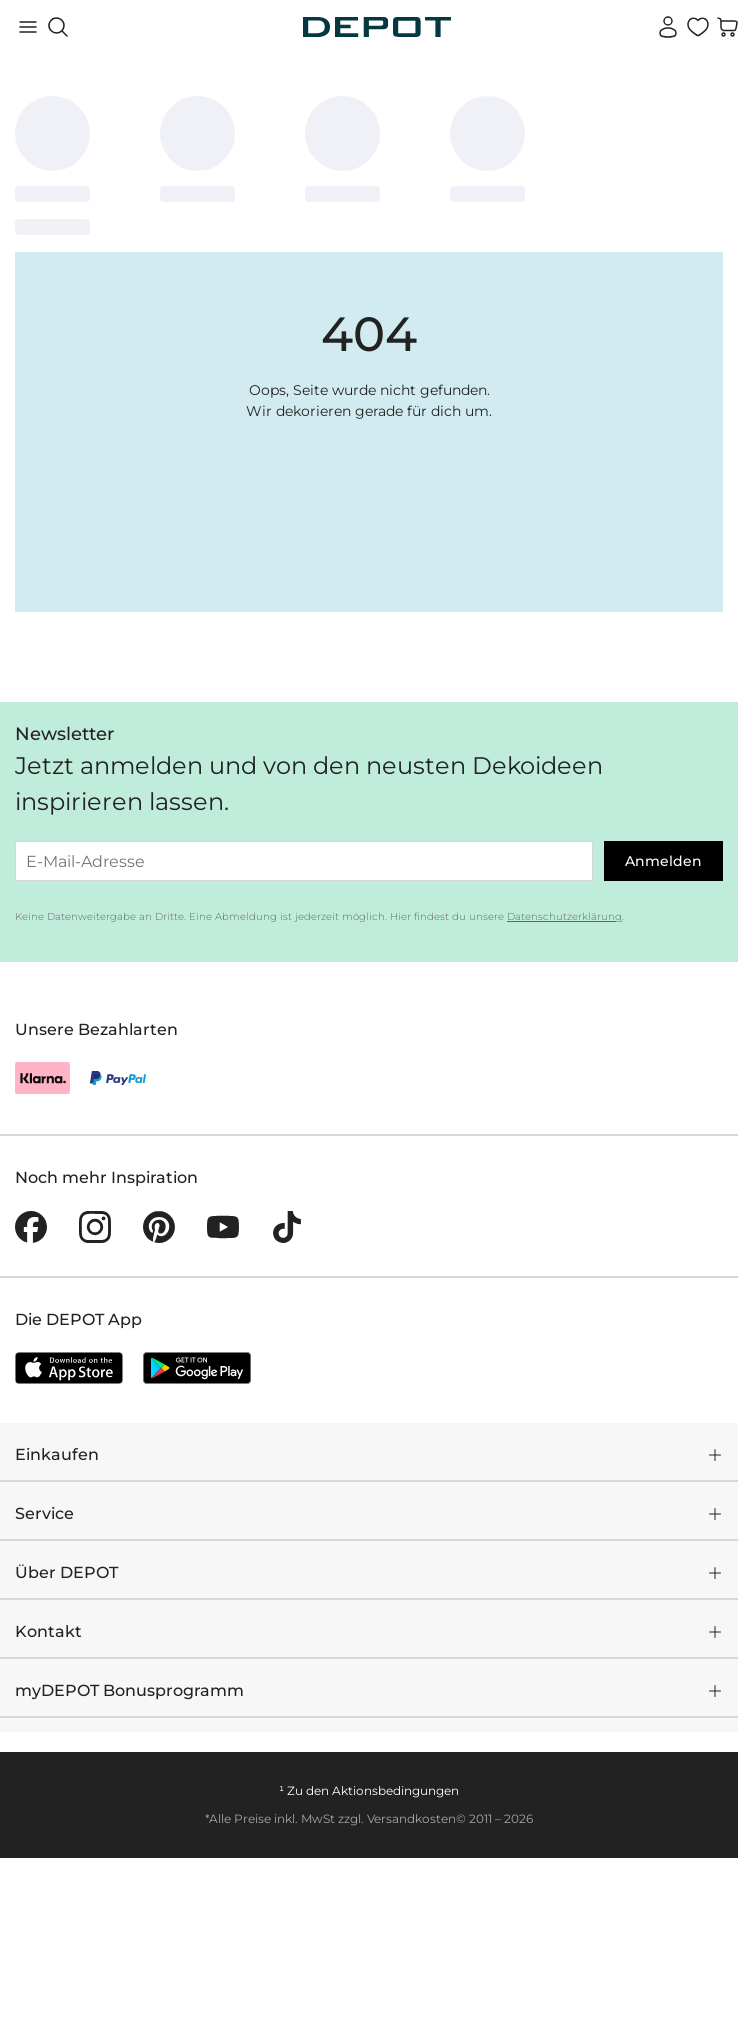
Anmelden (663, 861)
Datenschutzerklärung (564, 916)
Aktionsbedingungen (395, 1790)
